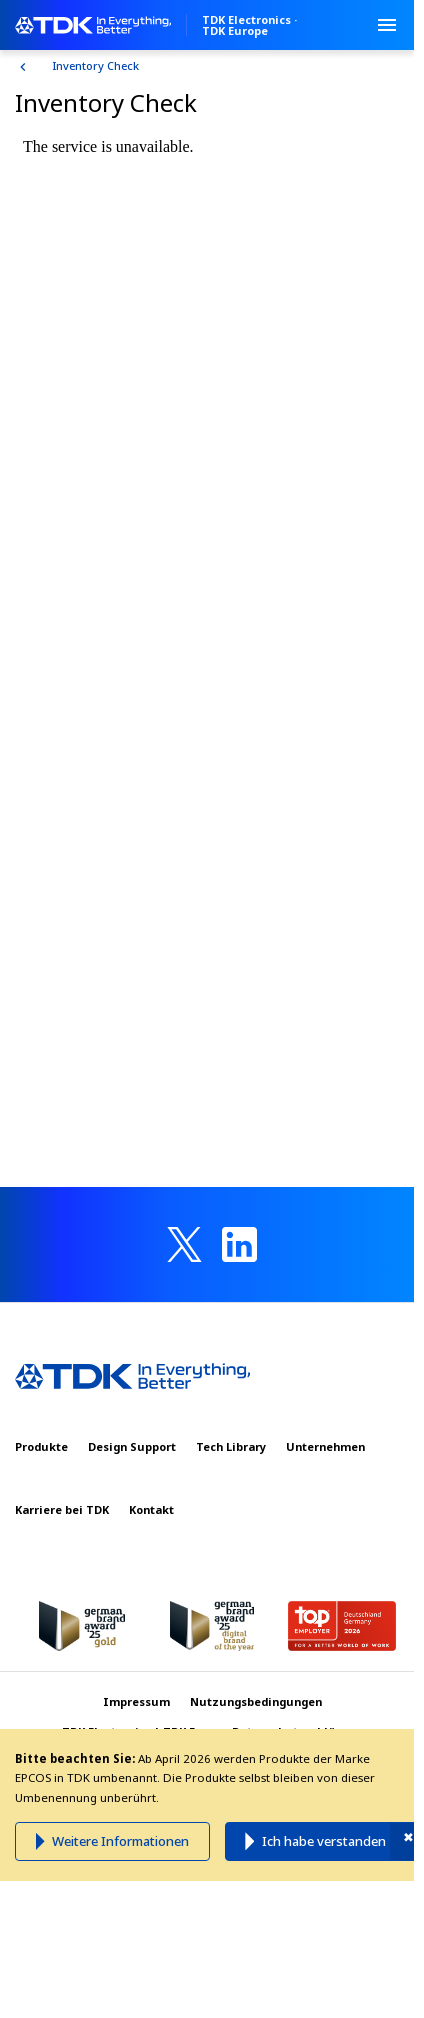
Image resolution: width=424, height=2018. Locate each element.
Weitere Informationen (120, 1841)
